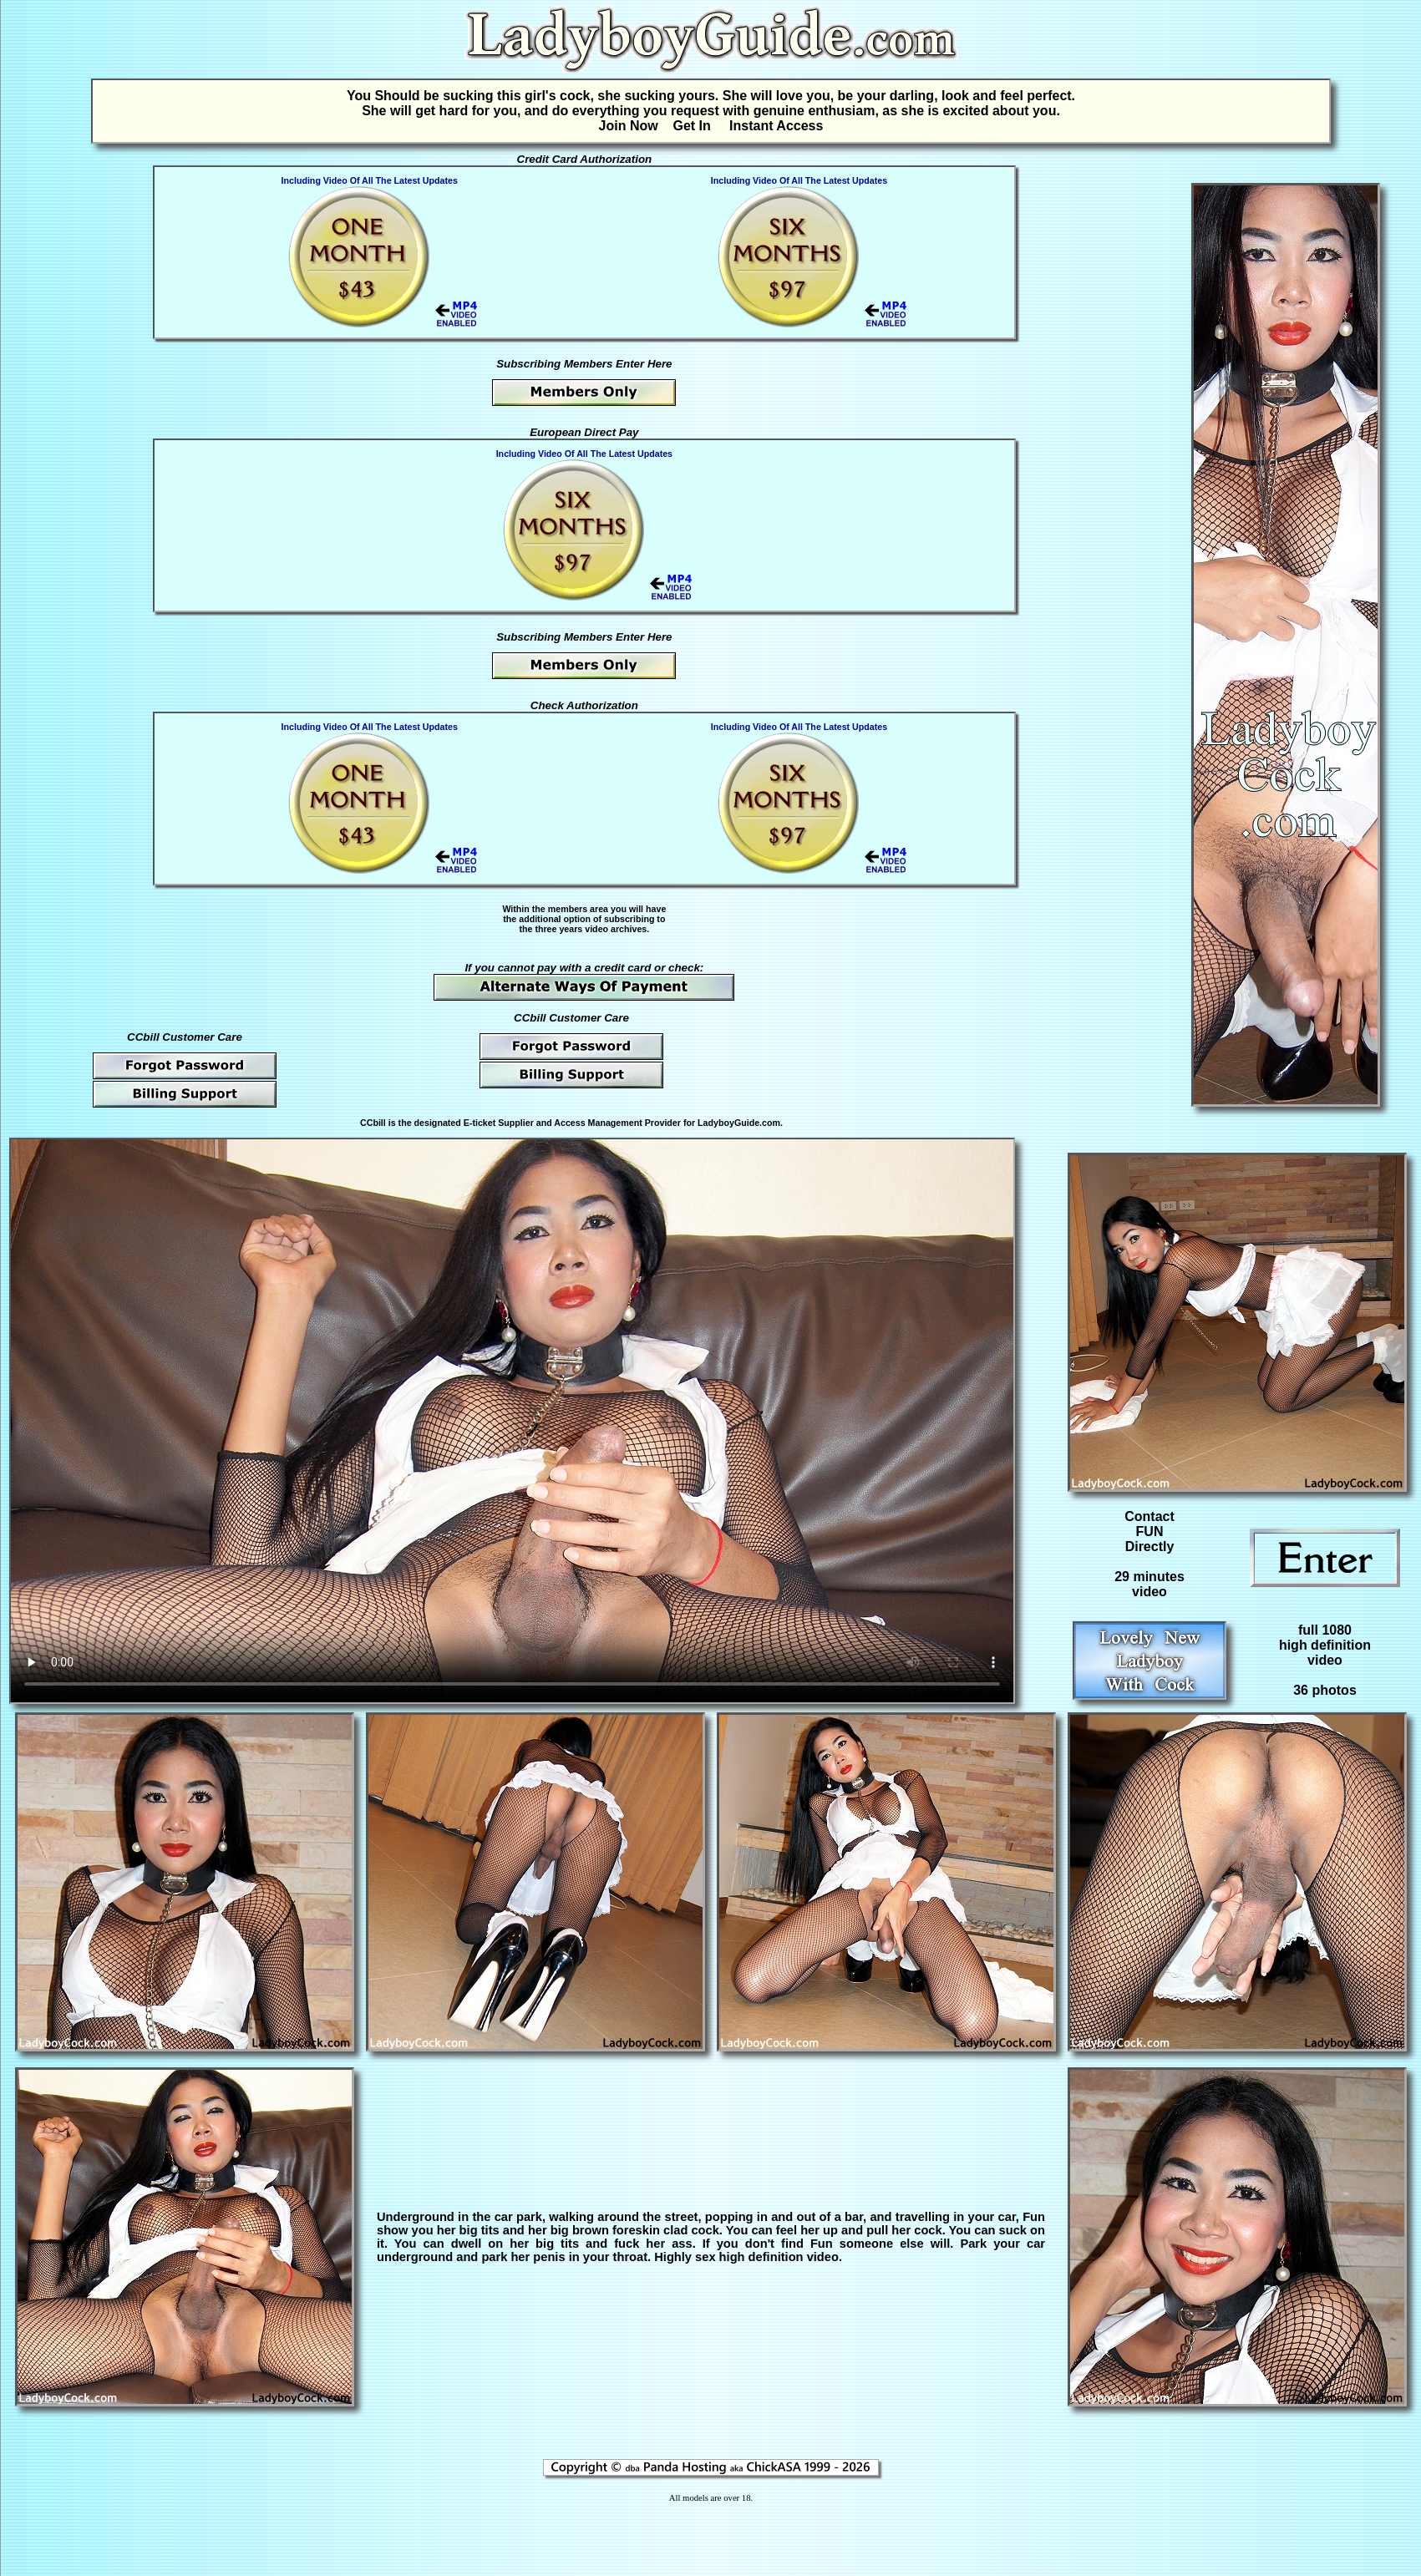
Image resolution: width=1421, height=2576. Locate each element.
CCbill (373, 1123)
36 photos (1325, 1690)
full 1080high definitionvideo (1325, 1645)
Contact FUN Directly (1149, 1531)
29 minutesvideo (1149, 1584)
